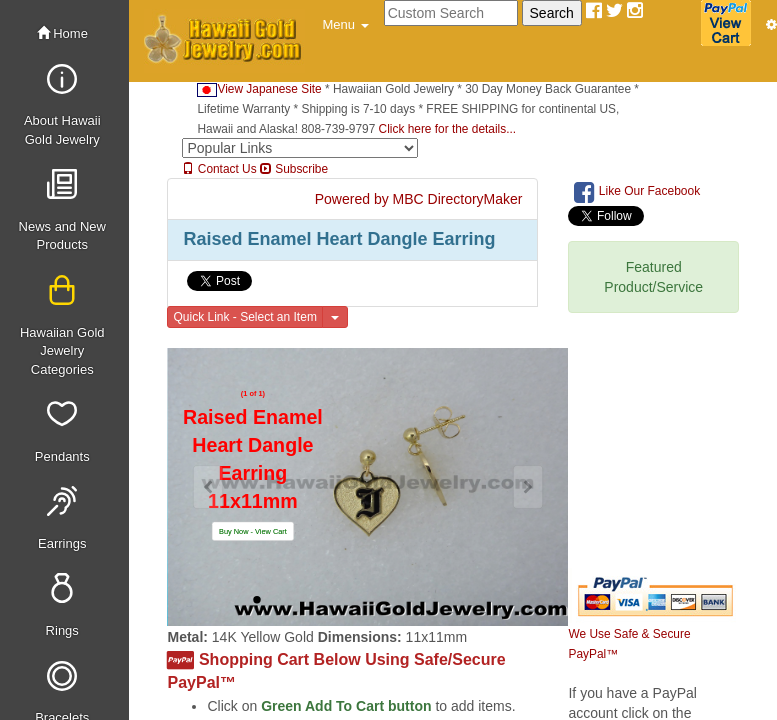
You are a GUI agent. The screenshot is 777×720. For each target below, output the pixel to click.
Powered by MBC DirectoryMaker (419, 199)
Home (62, 33)
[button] (345, 25)
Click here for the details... (447, 129)
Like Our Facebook (637, 192)
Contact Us (219, 169)
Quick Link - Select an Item (244, 317)
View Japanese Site (259, 89)
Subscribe (294, 169)
